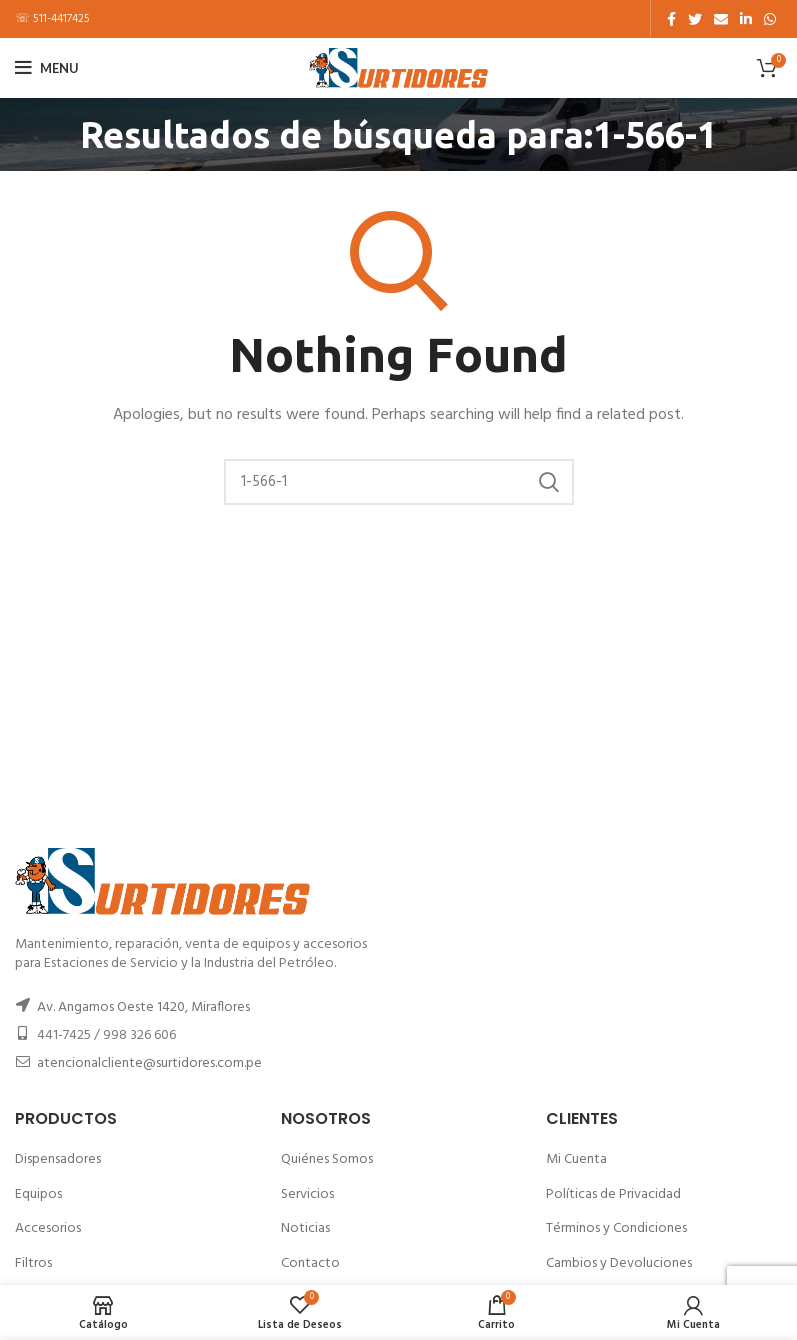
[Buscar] (399, 482)
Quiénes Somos (327, 1159)
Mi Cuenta (576, 1159)
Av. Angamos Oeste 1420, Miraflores (143, 1007)
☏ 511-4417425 (52, 19)
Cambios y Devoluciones (619, 1263)
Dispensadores (58, 1159)
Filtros (33, 1263)
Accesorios (48, 1228)
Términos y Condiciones (616, 1228)
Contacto (310, 1263)
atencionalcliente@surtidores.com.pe (149, 1063)
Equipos (38, 1194)
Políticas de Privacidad (613, 1194)
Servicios (307, 1194)
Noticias (305, 1228)
